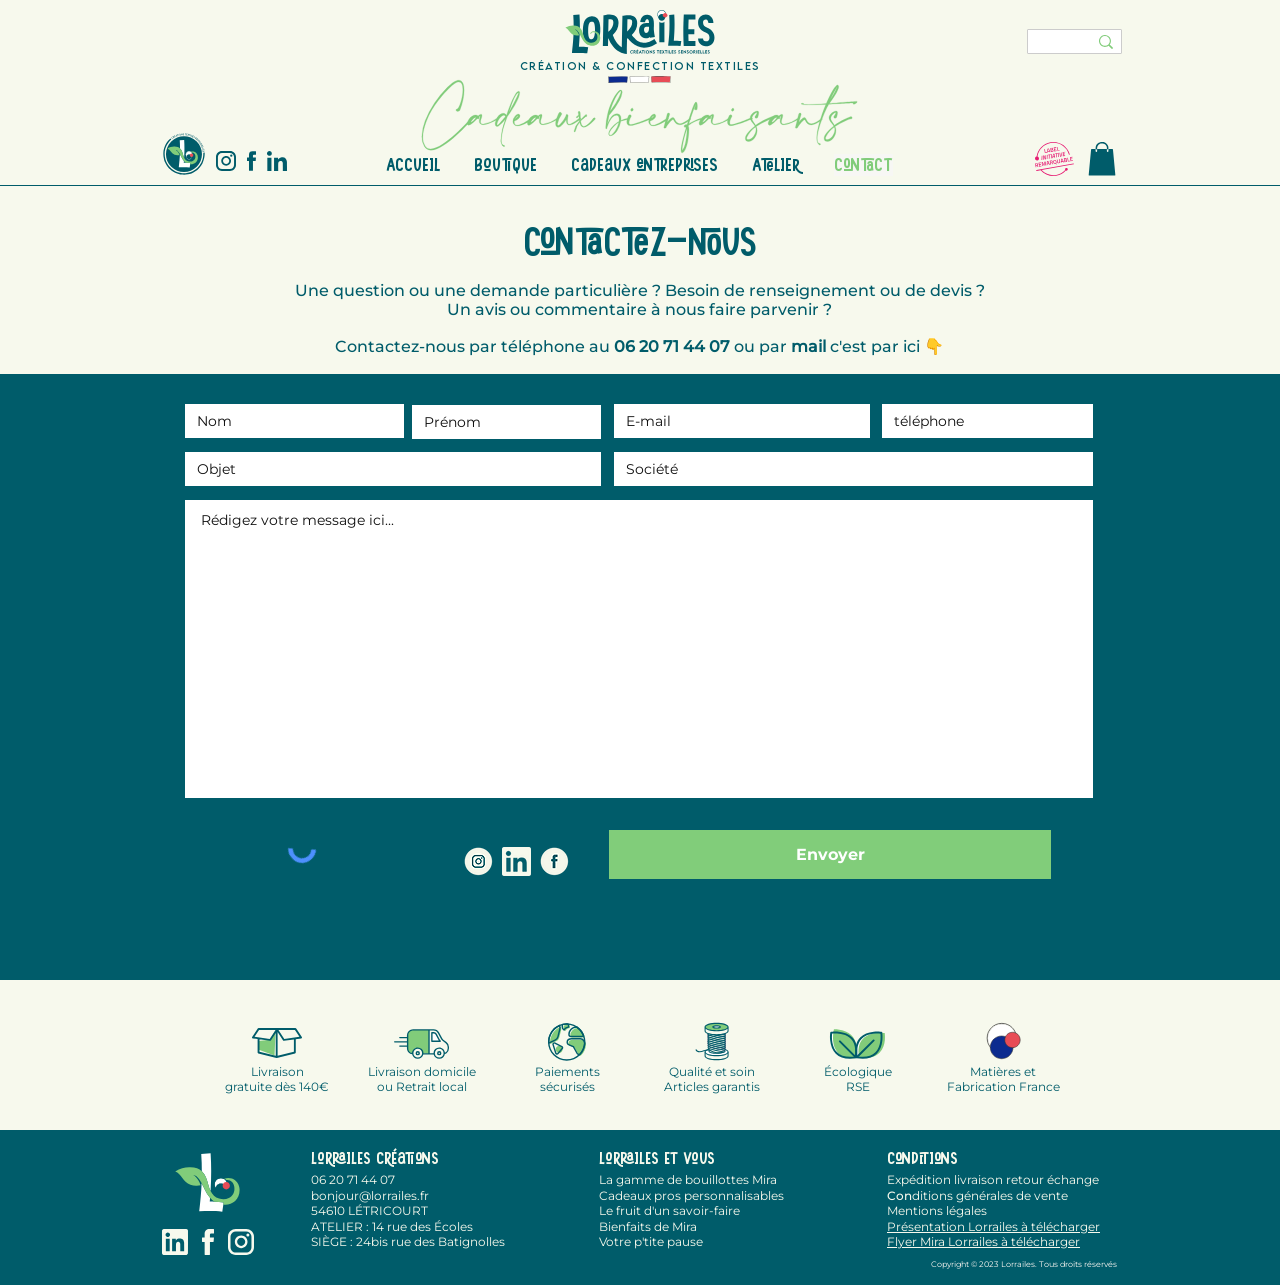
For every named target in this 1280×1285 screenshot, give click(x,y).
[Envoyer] (830, 854)
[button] (1102, 158)
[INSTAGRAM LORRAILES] (478, 861)
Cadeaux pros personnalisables (691, 1195)
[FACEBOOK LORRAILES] (554, 861)
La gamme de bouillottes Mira (688, 1179)
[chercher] (1045, 45)
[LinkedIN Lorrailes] (516, 861)
